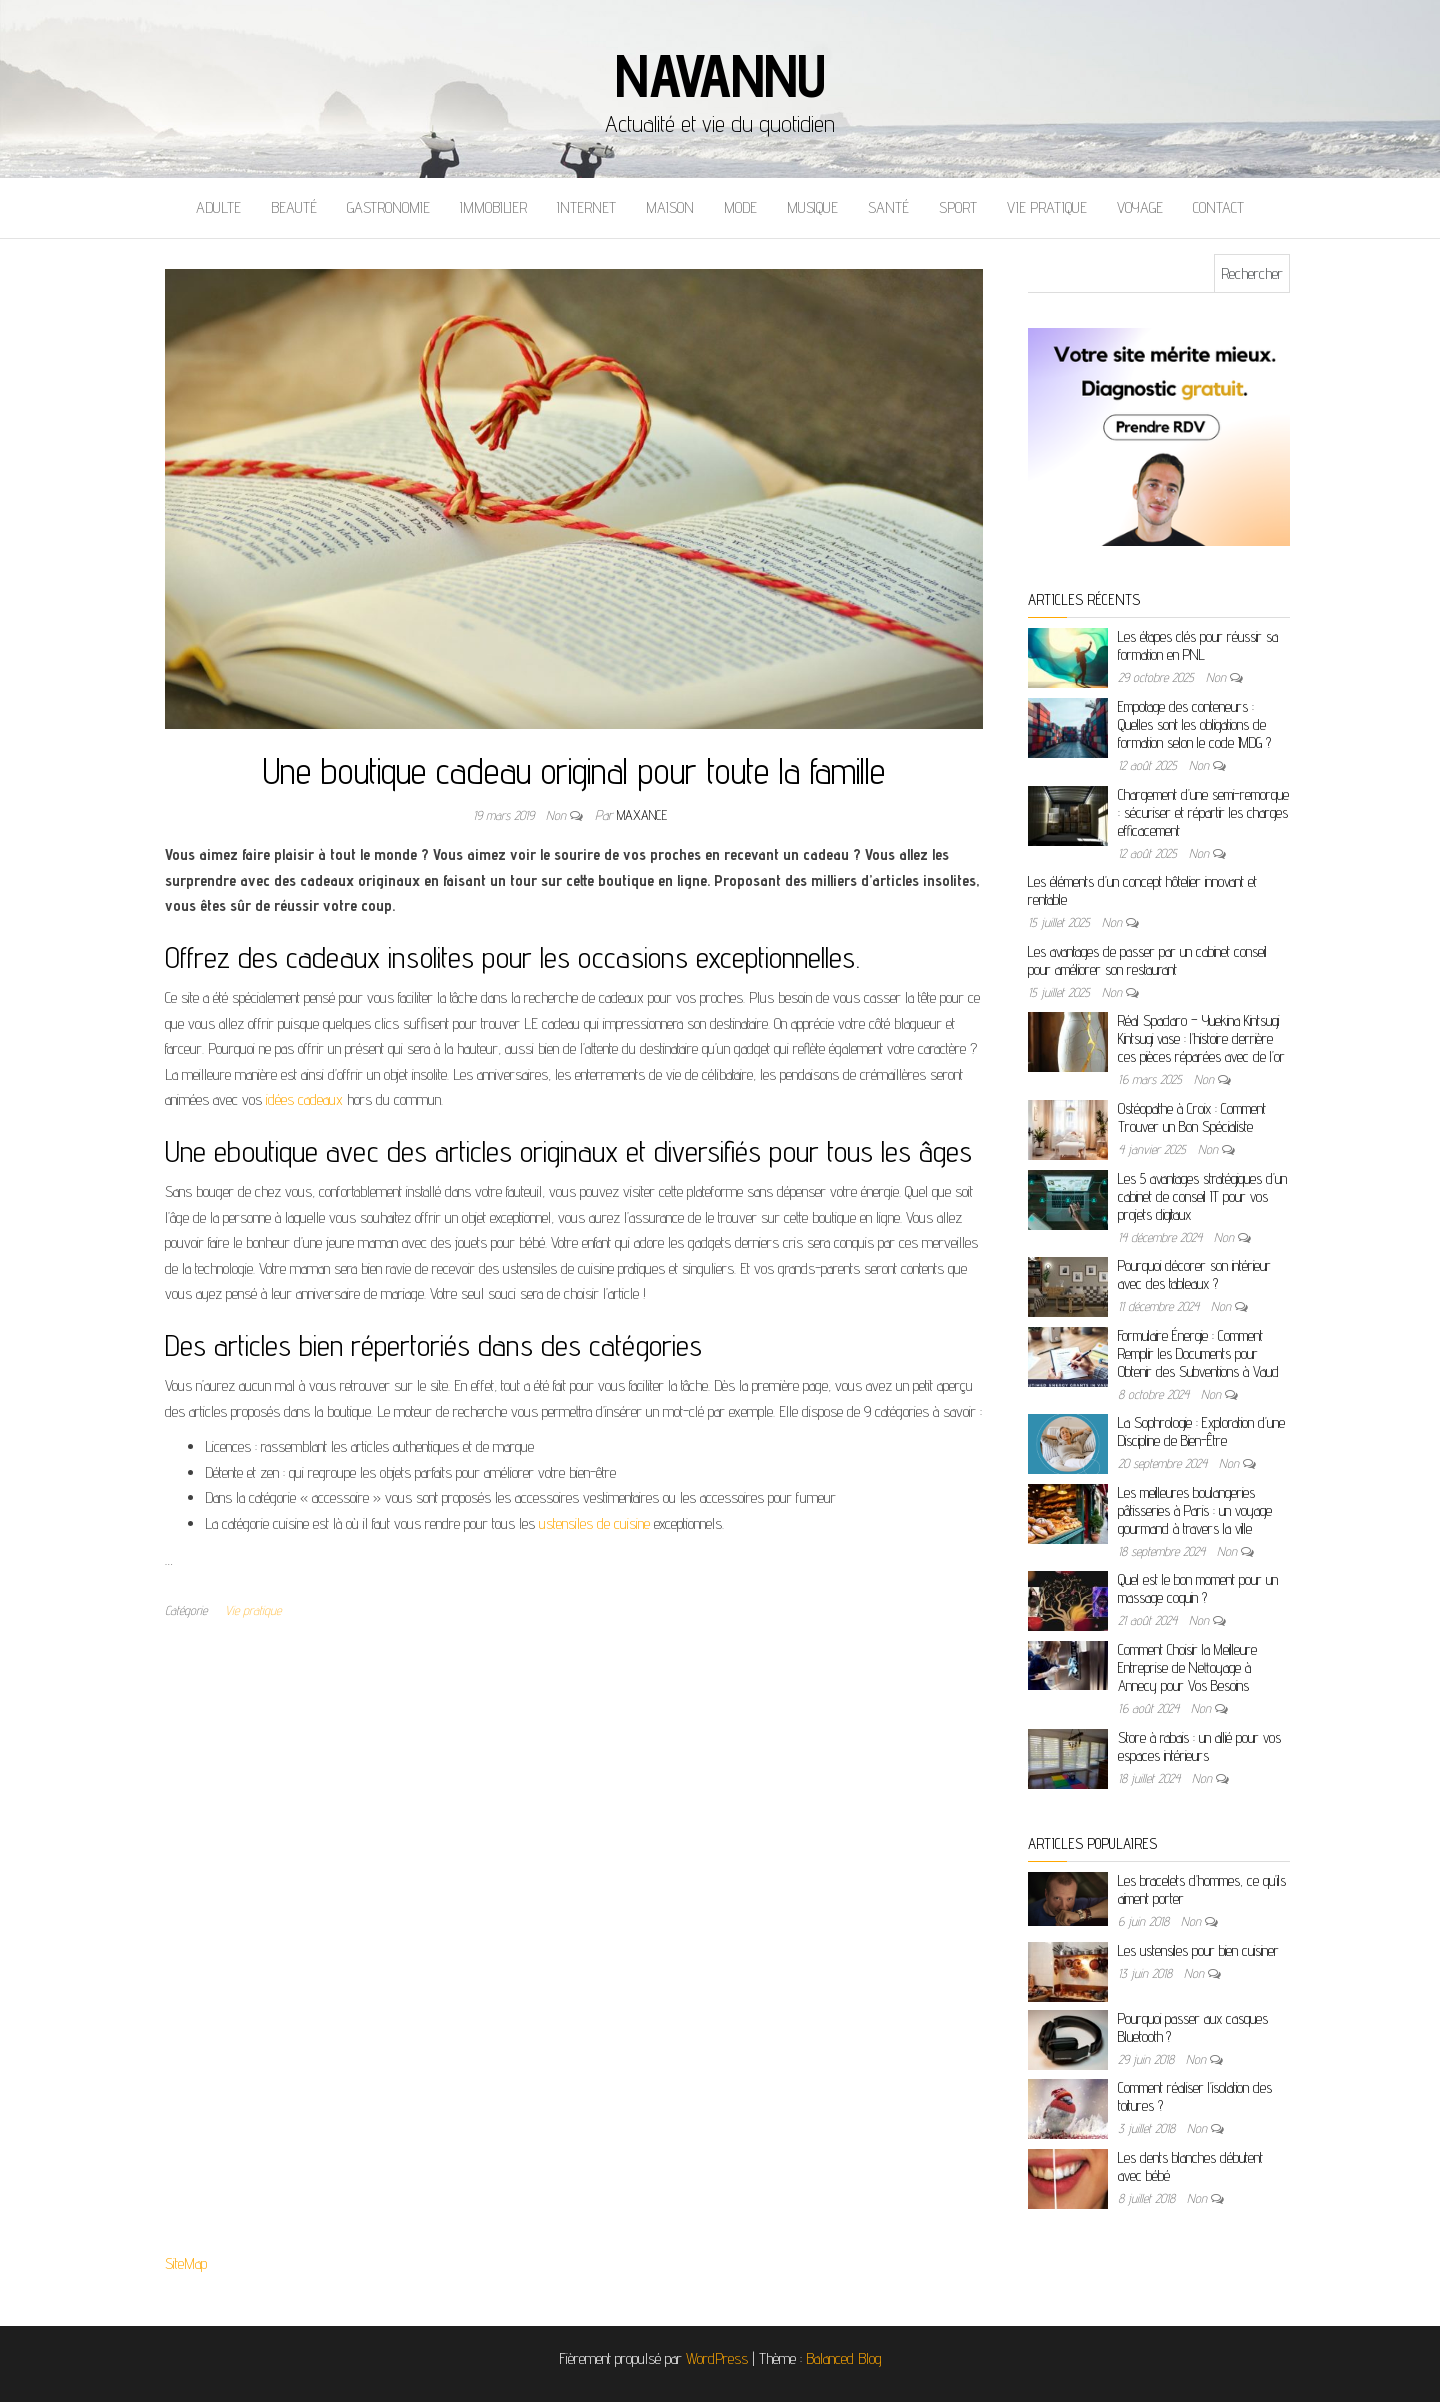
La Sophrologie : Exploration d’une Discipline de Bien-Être (1201, 1431)
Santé (888, 207)
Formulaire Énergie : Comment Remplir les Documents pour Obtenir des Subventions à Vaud (1198, 1353)
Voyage (1140, 207)
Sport (958, 207)
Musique (812, 207)
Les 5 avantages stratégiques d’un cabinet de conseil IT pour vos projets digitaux (1202, 1196)
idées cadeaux (304, 1099)
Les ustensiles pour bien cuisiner (1198, 1950)
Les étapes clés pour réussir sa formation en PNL (1198, 645)
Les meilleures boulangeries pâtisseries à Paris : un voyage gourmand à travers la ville (1195, 1510)
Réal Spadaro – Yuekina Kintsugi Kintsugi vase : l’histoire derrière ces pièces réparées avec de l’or (1201, 1038)
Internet (586, 207)
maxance (642, 815)
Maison (670, 207)
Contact (1218, 207)
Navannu (720, 75)
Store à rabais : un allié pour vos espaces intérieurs (1199, 1746)
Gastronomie (388, 207)
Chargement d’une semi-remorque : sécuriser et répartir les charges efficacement (1203, 812)
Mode (740, 207)
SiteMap (186, 2263)
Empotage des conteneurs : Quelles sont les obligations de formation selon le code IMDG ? (1194, 724)
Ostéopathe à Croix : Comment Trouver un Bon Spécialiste (1192, 1117)
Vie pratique (1047, 207)
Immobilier (493, 207)
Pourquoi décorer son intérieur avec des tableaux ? (1194, 1274)
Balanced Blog (844, 2358)
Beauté (294, 207)
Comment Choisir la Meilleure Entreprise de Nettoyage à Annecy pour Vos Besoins (1187, 1667)
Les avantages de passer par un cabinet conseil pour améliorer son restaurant (1147, 960)
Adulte (218, 207)
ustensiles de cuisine (594, 1523)
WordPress (717, 2358)
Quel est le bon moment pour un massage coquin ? (1198, 1588)
